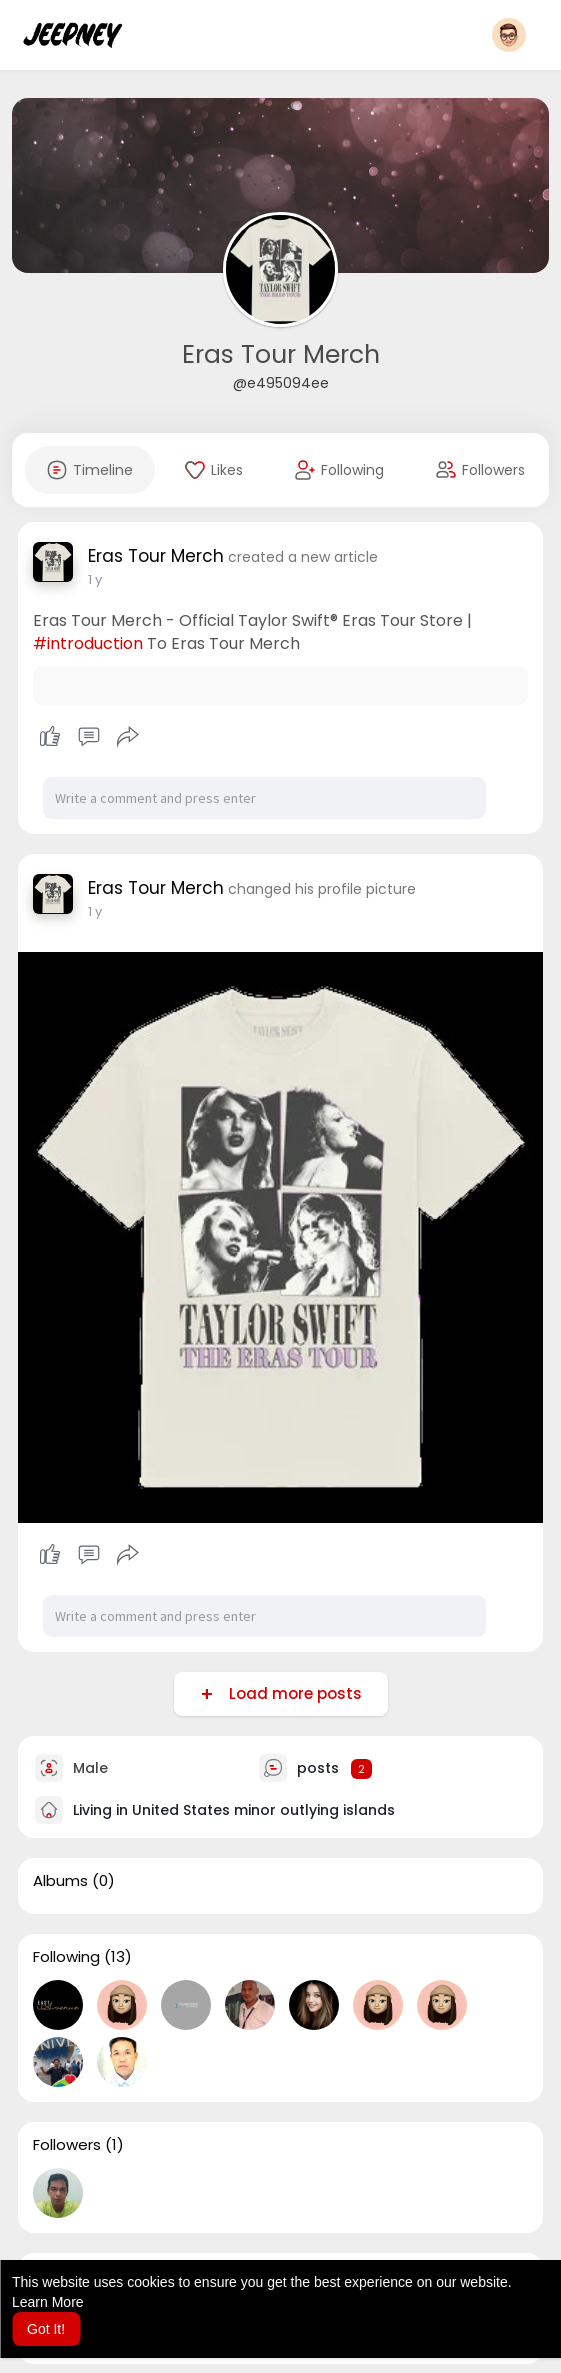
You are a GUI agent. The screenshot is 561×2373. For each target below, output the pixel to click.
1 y (95, 579)
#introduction (88, 643)
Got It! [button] (46, 2329)
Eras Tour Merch (281, 354)
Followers (67, 2145)
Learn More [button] (48, 2302)
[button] (509, 35)
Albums (60, 1881)
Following (66, 1957)
